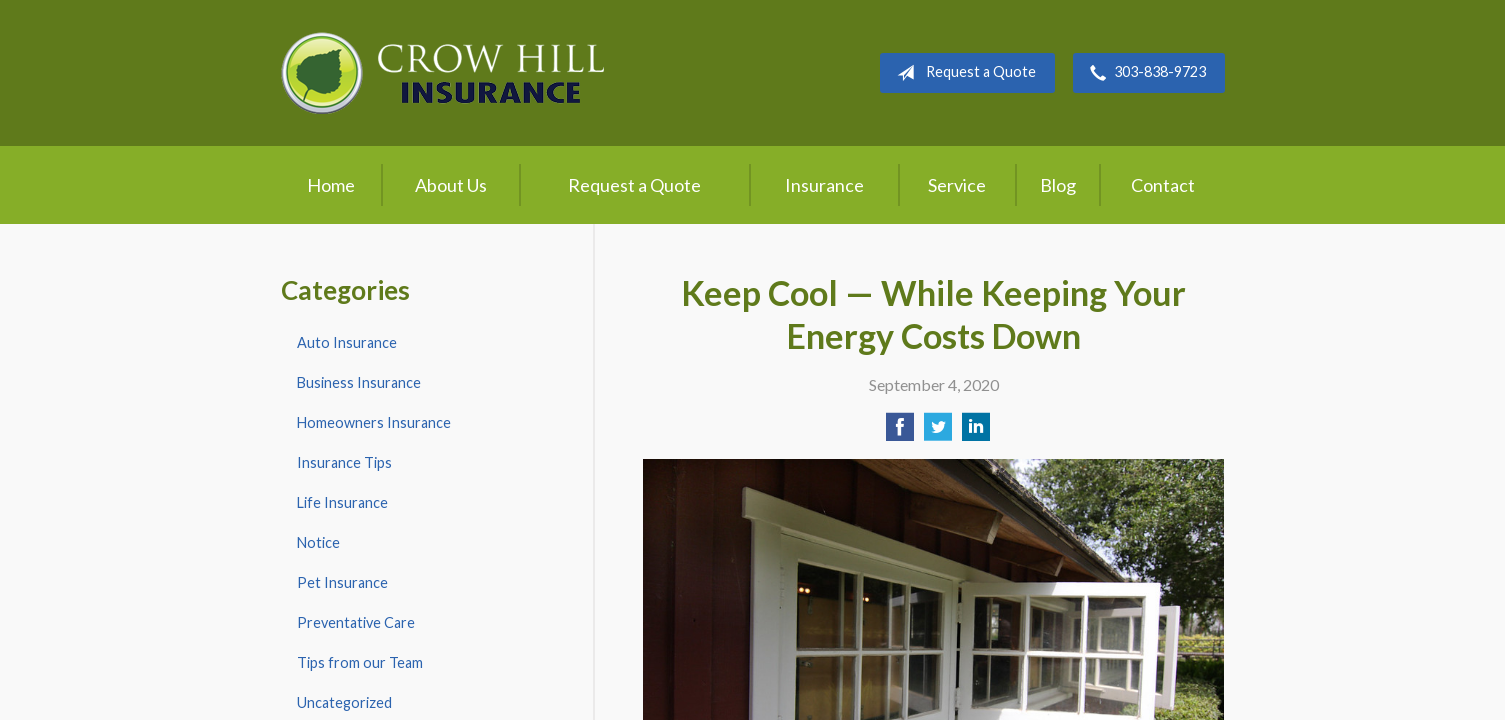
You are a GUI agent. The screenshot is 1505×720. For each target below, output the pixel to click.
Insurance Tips (344, 462)
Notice (318, 542)
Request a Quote (962, 73)
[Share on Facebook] (900, 432)
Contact (1163, 185)
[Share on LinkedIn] (976, 432)
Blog (1058, 185)
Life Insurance (342, 502)
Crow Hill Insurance (442, 73)
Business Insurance (359, 382)
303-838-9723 (1144, 73)
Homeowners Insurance (374, 422)
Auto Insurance (347, 342)
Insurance (824, 185)
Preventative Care (356, 622)
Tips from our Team (360, 662)
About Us (451, 185)
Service (957, 185)
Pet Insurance (342, 582)
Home (331, 185)
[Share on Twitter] (938, 432)
